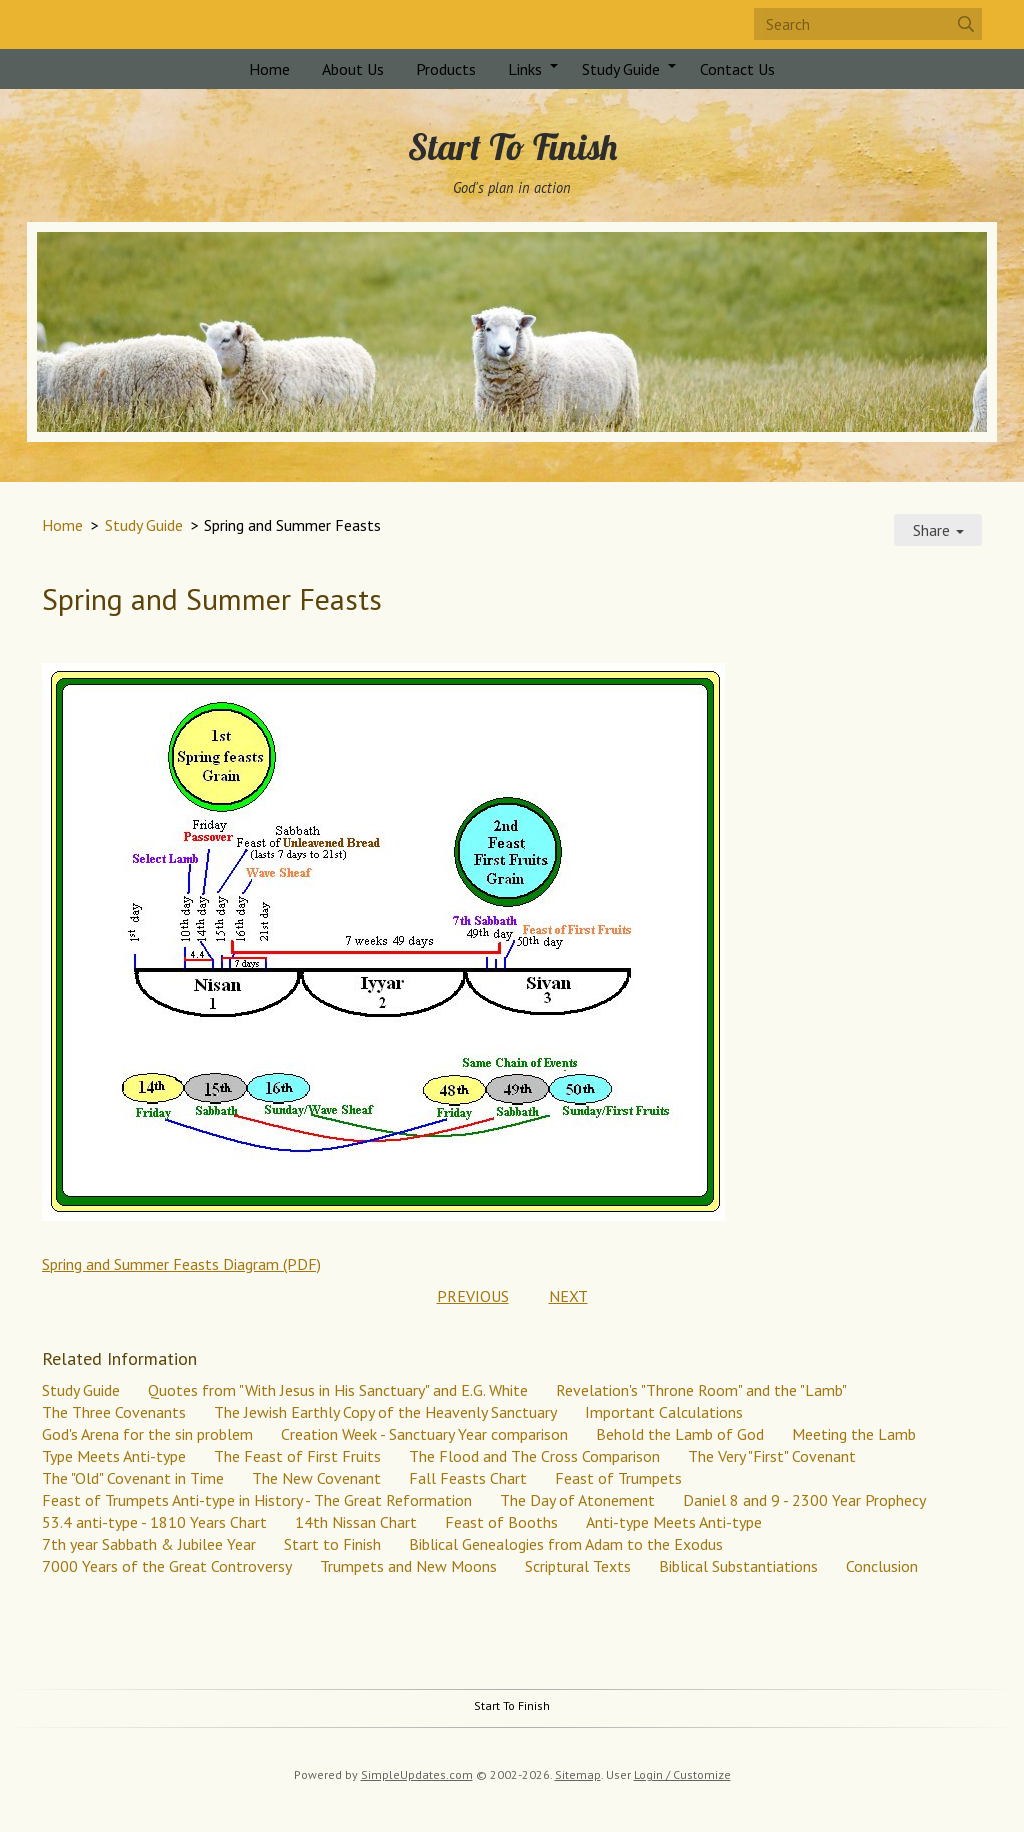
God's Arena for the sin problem (147, 1434)
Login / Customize (682, 1774)
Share (938, 530)
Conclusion (882, 1566)
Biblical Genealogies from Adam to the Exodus (566, 1544)
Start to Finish (332, 1544)
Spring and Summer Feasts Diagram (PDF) (181, 1264)
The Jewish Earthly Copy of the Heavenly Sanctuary (385, 1412)
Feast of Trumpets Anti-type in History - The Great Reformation (257, 1500)
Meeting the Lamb (854, 1434)
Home (269, 69)
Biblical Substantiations (738, 1566)
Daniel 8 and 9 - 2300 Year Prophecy (804, 1500)
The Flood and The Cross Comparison (534, 1456)
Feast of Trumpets (618, 1478)
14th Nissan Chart (356, 1522)
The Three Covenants (114, 1412)
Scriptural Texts (578, 1566)
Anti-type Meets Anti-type (674, 1522)
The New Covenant (316, 1478)
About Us (353, 69)
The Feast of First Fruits (297, 1456)
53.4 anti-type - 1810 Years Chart (154, 1522)
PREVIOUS (473, 1296)
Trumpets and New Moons (408, 1566)
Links (525, 69)
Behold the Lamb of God (680, 1434)
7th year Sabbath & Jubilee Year (149, 1544)
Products (446, 69)
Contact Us (737, 69)
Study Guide (621, 69)
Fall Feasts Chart (468, 1478)
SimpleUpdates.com (417, 1774)
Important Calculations (664, 1412)
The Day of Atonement (577, 1500)
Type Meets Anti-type (114, 1456)
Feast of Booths (501, 1522)
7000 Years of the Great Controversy (167, 1566)
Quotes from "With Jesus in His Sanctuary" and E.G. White (338, 1390)
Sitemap (578, 1774)
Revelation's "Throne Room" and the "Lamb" (701, 1390)
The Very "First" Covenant (772, 1456)
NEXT (568, 1296)
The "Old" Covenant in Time (133, 1478)
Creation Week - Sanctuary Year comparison (424, 1434)
